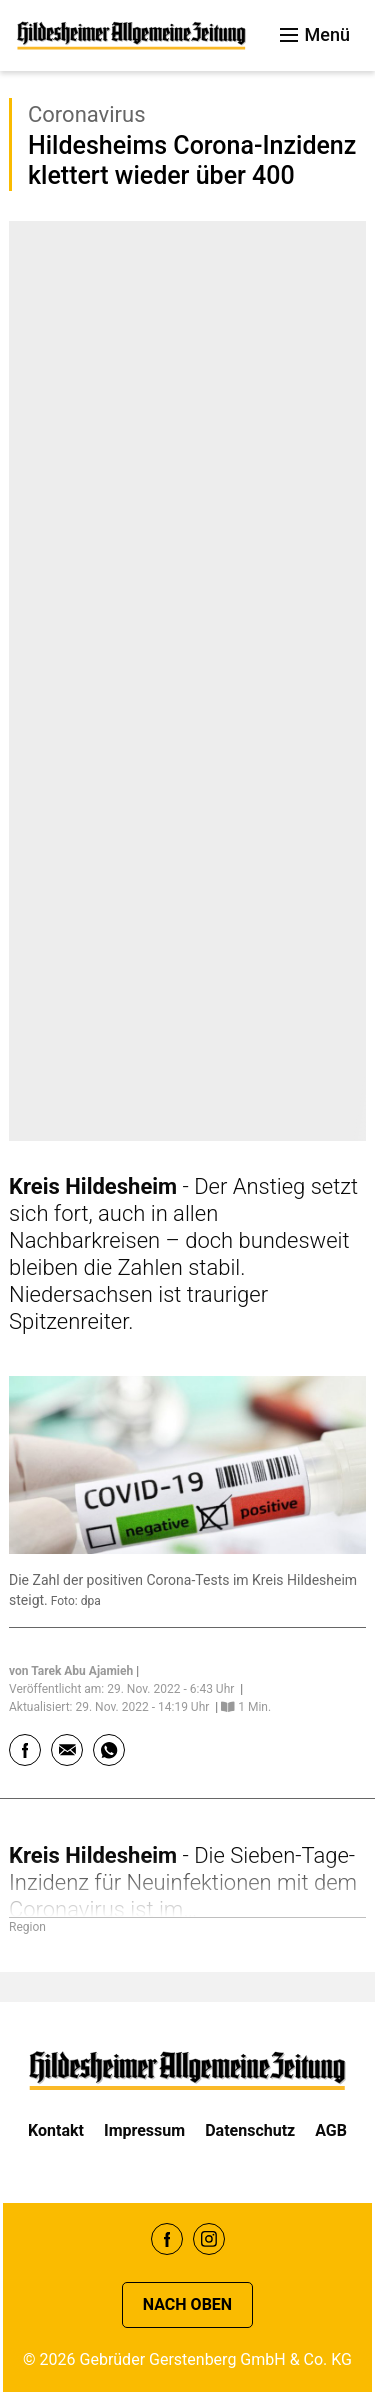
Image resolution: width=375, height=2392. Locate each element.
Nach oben (187, 2304)
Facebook (167, 2239)
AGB (331, 2130)
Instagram (209, 2239)
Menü (315, 34)
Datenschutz (250, 2130)
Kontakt (56, 2130)
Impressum (144, 2130)
